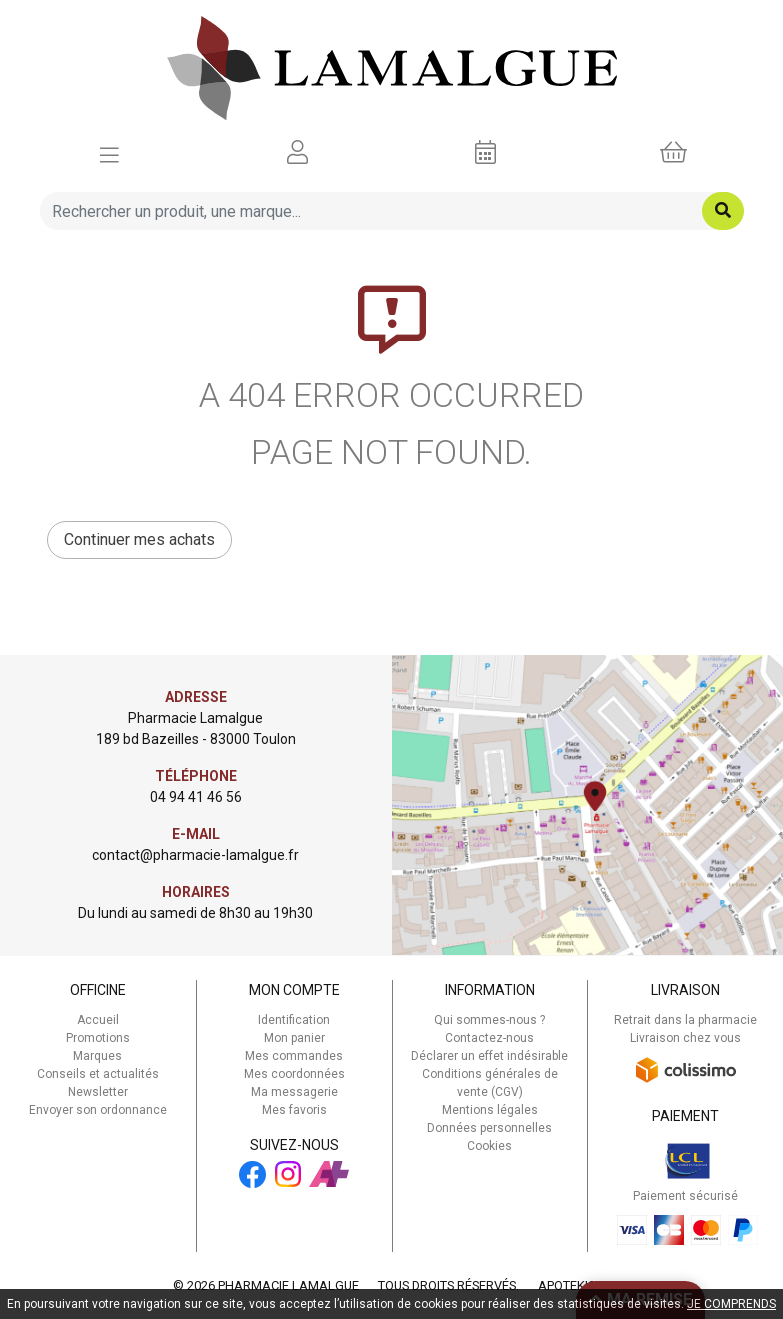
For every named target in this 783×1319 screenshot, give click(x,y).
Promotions (98, 1038)
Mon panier (294, 1038)
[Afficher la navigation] (109, 153)
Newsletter (98, 1092)
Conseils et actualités (98, 1074)
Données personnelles (489, 1128)
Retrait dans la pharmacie (685, 1020)
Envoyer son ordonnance (98, 1110)
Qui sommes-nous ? (489, 1020)
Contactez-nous (489, 1038)
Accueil (98, 1020)
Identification (294, 1020)
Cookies (489, 1146)
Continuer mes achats (139, 539)
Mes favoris (294, 1110)
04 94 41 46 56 (196, 797)
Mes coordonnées (294, 1074)
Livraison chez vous (685, 1038)
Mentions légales (490, 1110)
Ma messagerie (294, 1092)
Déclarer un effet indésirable (489, 1056)
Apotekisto (574, 1285)
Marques (97, 1056)
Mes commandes (294, 1056)
